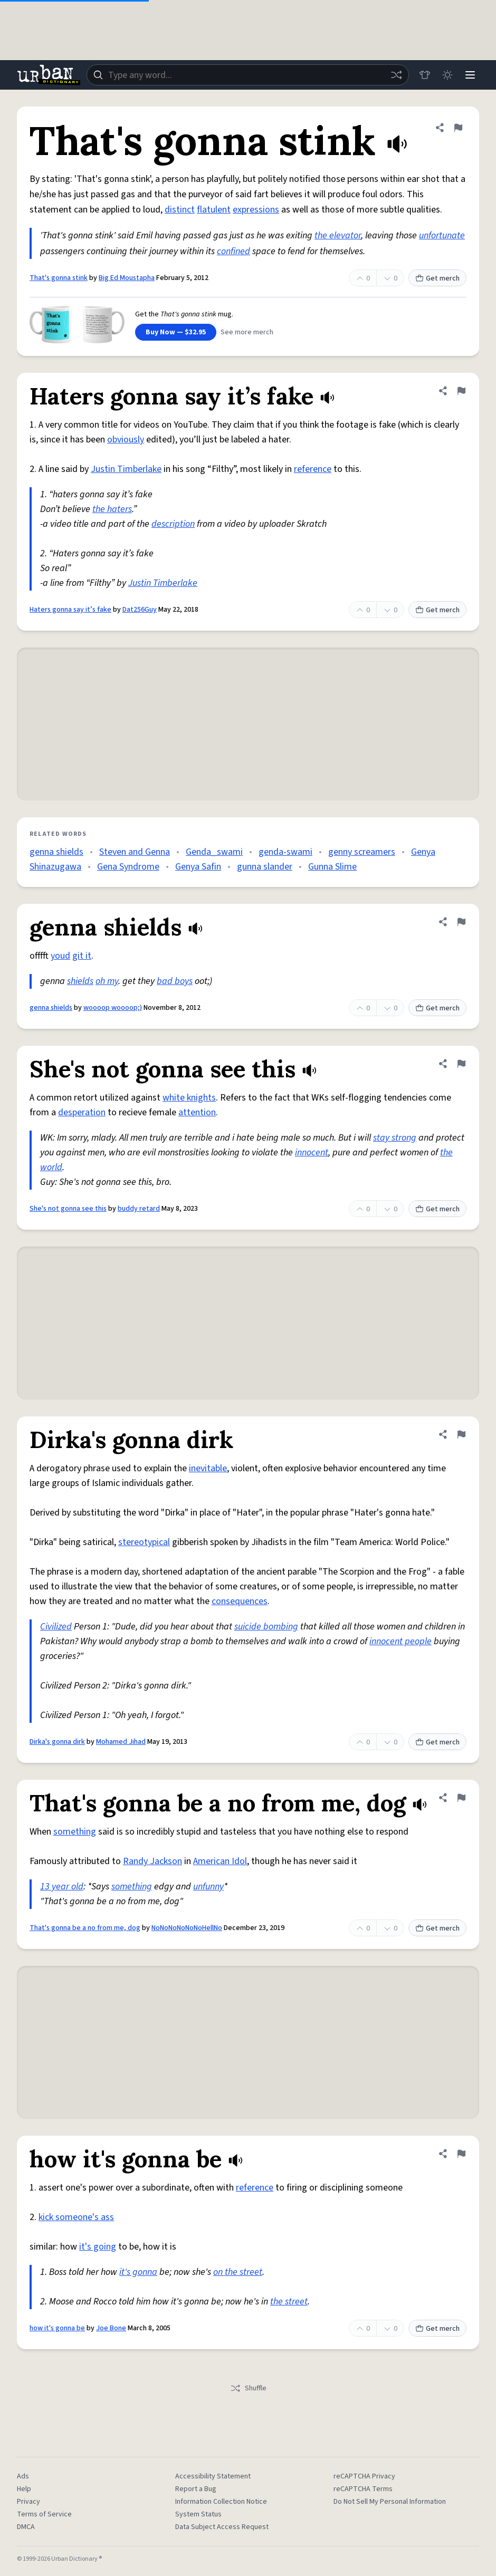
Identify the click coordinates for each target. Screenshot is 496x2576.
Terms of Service (44, 2514)
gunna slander (264, 866)
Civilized (56, 1626)
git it (81, 955)
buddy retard (139, 1208)
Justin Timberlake (126, 469)
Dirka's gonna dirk (57, 1741)
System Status (198, 2514)
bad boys (175, 981)
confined (233, 251)
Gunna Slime (332, 866)
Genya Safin (198, 866)
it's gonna (138, 2272)
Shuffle (248, 2388)
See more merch (247, 332)
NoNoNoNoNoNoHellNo (186, 1928)
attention (197, 1112)
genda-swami (285, 851)
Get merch (437, 278)
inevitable (208, 1468)
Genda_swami (214, 851)
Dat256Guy (139, 609)
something (74, 1831)
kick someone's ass (76, 2217)
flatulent (214, 209)
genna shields (56, 851)
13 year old (61, 1886)
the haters (112, 509)
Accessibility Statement (213, 2476)
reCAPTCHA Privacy (364, 2476)
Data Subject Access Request (222, 2527)
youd (60, 955)
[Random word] (394, 75)
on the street (237, 2272)
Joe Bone (111, 2328)
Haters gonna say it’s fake (70, 609)
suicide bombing (266, 1626)
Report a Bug (195, 2489)
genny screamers (361, 851)
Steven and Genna (134, 851)
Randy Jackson (152, 1861)
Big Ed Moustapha (127, 278)
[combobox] (247, 74)
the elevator (337, 235)
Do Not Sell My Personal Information (389, 2501)
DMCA (26, 2527)
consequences (240, 1601)
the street (289, 2301)
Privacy (28, 2501)
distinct (180, 209)
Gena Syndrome (128, 866)
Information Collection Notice (221, 2501)
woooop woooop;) (112, 1007)
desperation (82, 1112)
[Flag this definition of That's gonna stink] (458, 127)
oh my (107, 981)
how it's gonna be (57, 2328)
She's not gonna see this (68, 1208)
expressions (256, 209)
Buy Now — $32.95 (176, 332)
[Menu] (469, 74)
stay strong (394, 1137)
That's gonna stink (59, 278)
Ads (23, 2476)
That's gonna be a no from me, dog (85, 1928)
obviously (125, 439)
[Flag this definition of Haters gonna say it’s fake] (461, 390)
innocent (311, 1152)
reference (312, 469)
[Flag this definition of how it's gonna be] (461, 2153)
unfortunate (442, 235)
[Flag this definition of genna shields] (461, 921)
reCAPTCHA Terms (363, 2489)
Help (24, 2489)
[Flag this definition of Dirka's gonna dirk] (461, 1434)
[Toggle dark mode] (446, 74)
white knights (189, 1097)
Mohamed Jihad (121, 1741)
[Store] (423, 74)
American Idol (220, 1861)
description (173, 523)
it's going (97, 2246)
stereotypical (144, 1542)
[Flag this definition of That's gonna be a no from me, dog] (461, 1797)
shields (80, 981)
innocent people (400, 1641)
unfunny (208, 1886)
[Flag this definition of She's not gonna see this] (461, 1063)
